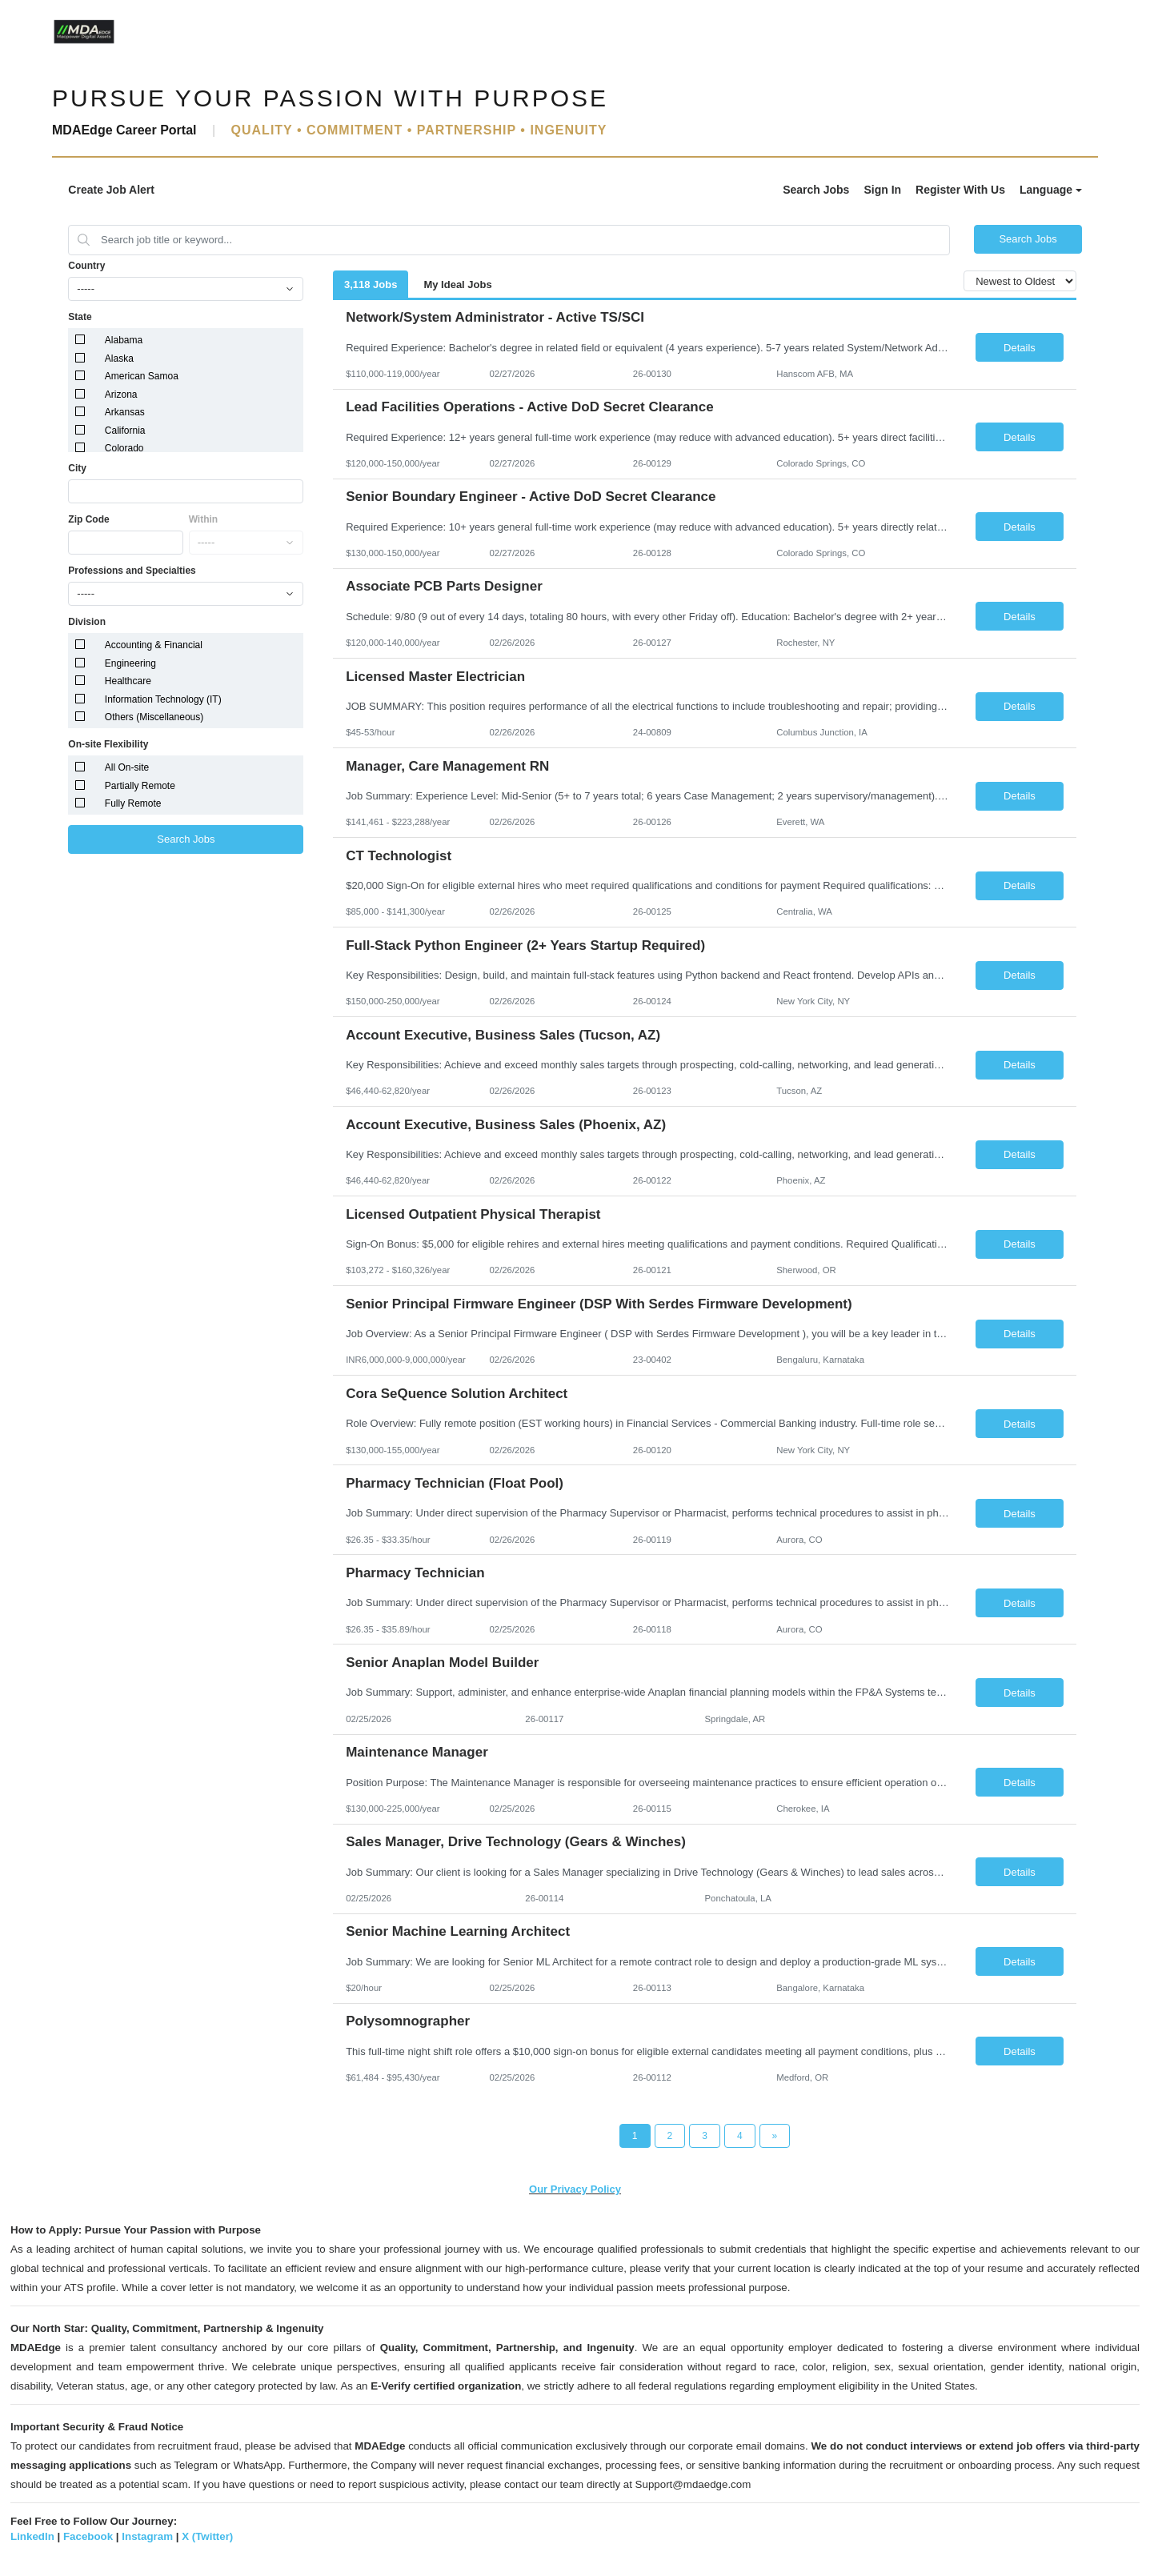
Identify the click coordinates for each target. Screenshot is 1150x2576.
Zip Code (88, 519)
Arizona (121, 394)
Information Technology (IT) (163, 699)
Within (203, 519)
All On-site (127, 767)
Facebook (88, 2536)
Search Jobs (816, 189)
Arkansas (125, 412)
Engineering (130, 663)
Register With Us (960, 189)
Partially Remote (140, 785)
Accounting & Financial (153, 645)
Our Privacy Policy (575, 2189)
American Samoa (141, 376)
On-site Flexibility (108, 744)
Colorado (124, 448)
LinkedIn (32, 2536)
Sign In (882, 189)
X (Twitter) (207, 2536)
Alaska (119, 358)
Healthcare (128, 681)
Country (86, 265)
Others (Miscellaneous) (154, 717)
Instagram (147, 2536)
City (77, 468)
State (79, 317)
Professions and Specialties (131, 570)
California (125, 430)
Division (87, 621)
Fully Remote (133, 803)
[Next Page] (775, 2136)
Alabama (123, 340)
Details (1020, 348)
